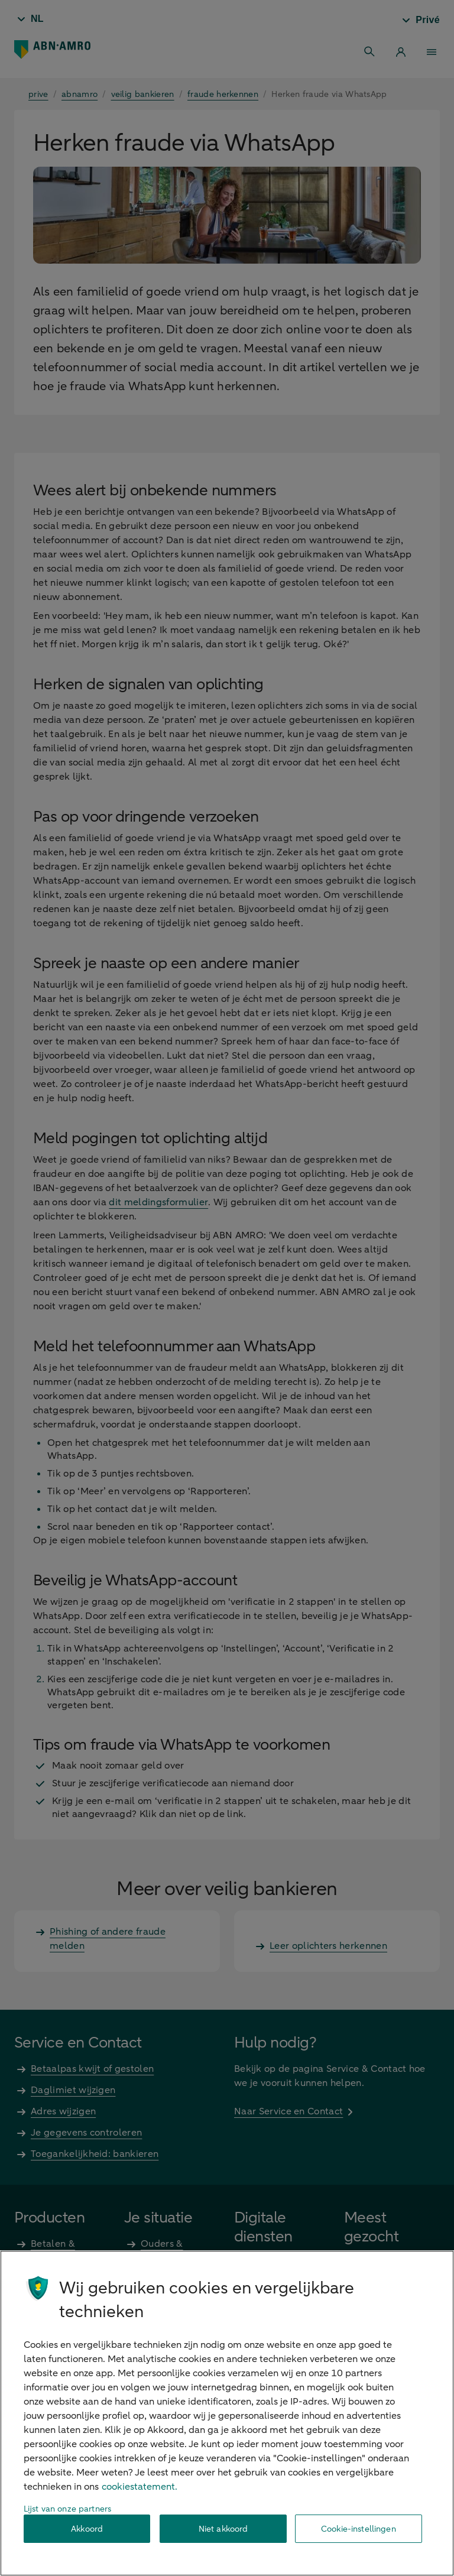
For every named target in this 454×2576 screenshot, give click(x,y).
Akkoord (87, 2529)
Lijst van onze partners (67, 2509)
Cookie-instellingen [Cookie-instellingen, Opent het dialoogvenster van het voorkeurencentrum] (358, 2529)
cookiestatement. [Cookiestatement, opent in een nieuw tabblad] (139, 2486)
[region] (227, 2413)
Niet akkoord (223, 2529)
